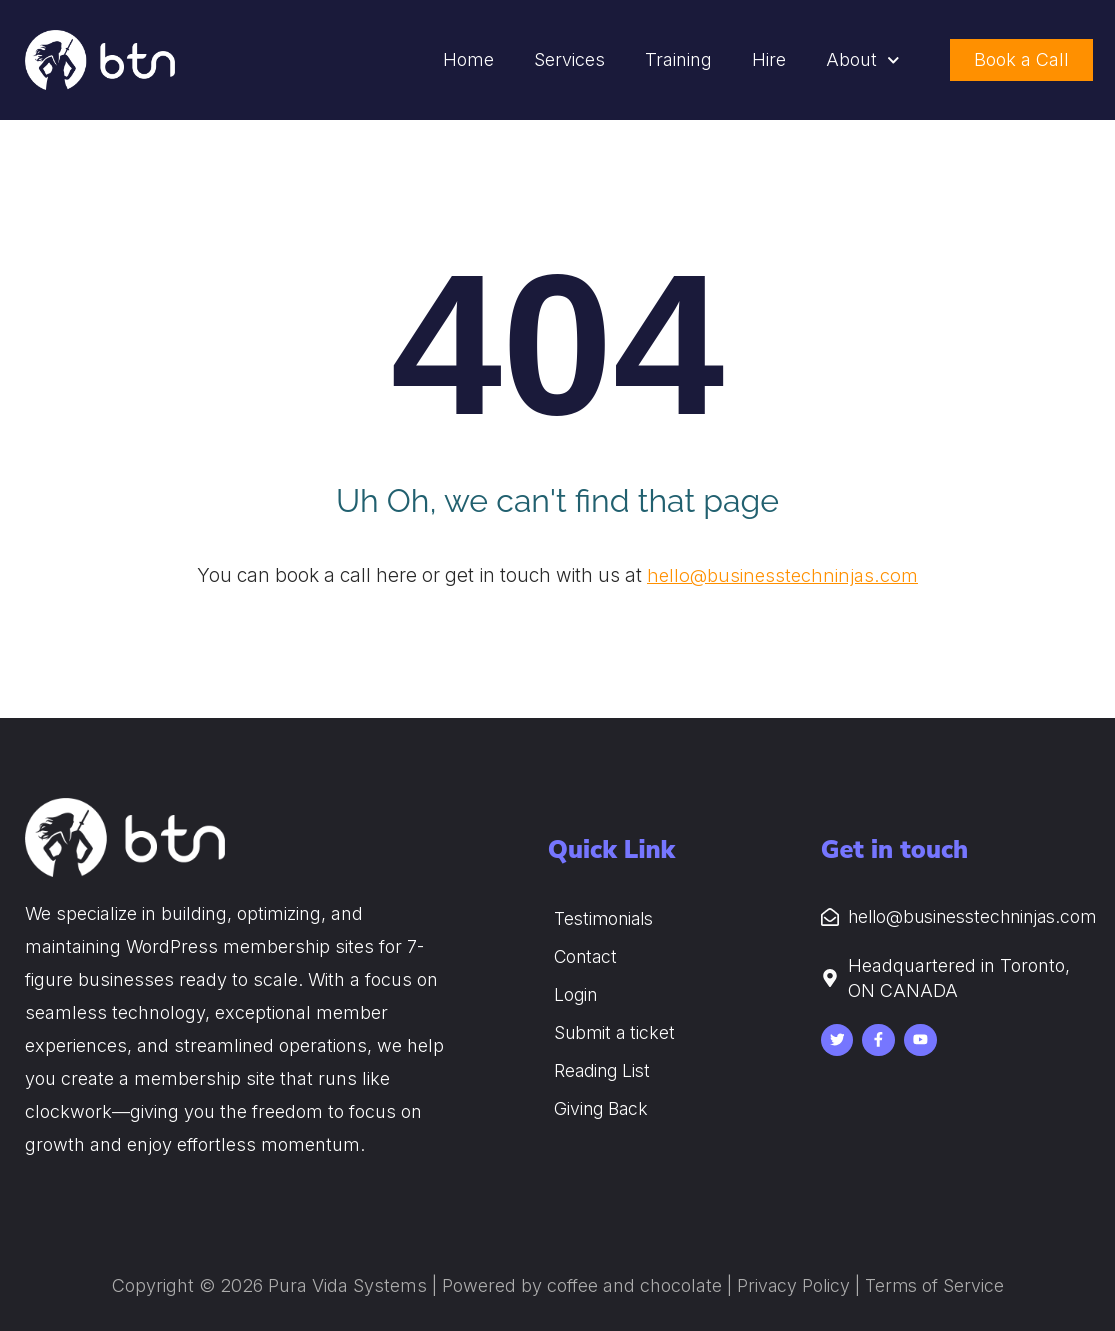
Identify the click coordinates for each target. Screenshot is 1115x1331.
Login (576, 994)
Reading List (604, 1070)
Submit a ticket (616, 1032)
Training (678, 59)
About (863, 60)
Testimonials (607, 918)
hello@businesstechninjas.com (782, 575)
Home (468, 59)
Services (569, 59)
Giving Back (603, 1108)
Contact (587, 956)
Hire (769, 59)
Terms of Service (935, 1285)
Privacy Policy (791, 1285)
